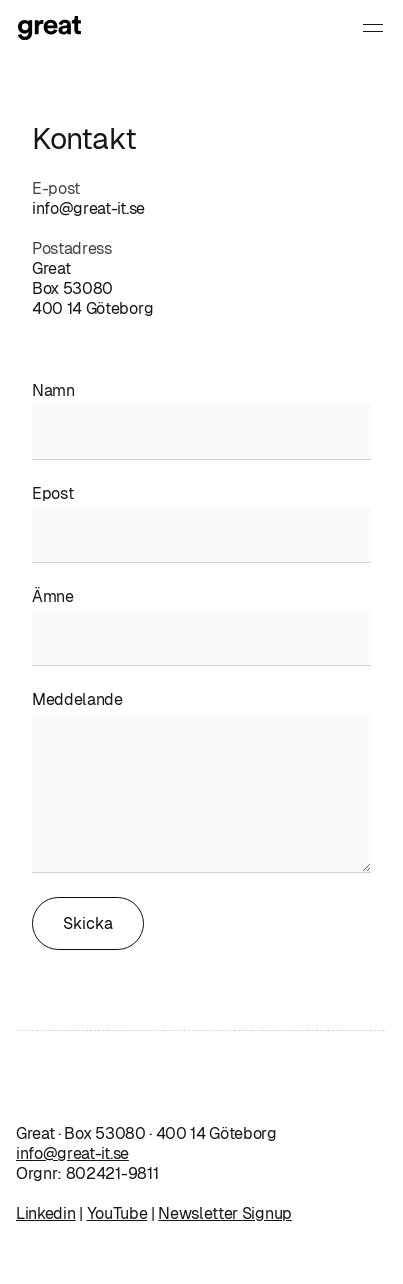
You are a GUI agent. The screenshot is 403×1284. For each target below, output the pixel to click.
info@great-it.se (88, 208)
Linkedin (45, 1213)
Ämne (53, 596)
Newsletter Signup (225, 1213)
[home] (74, 28)
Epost (52, 493)
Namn (53, 390)
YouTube (117, 1213)
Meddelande (77, 699)
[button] (373, 28)
